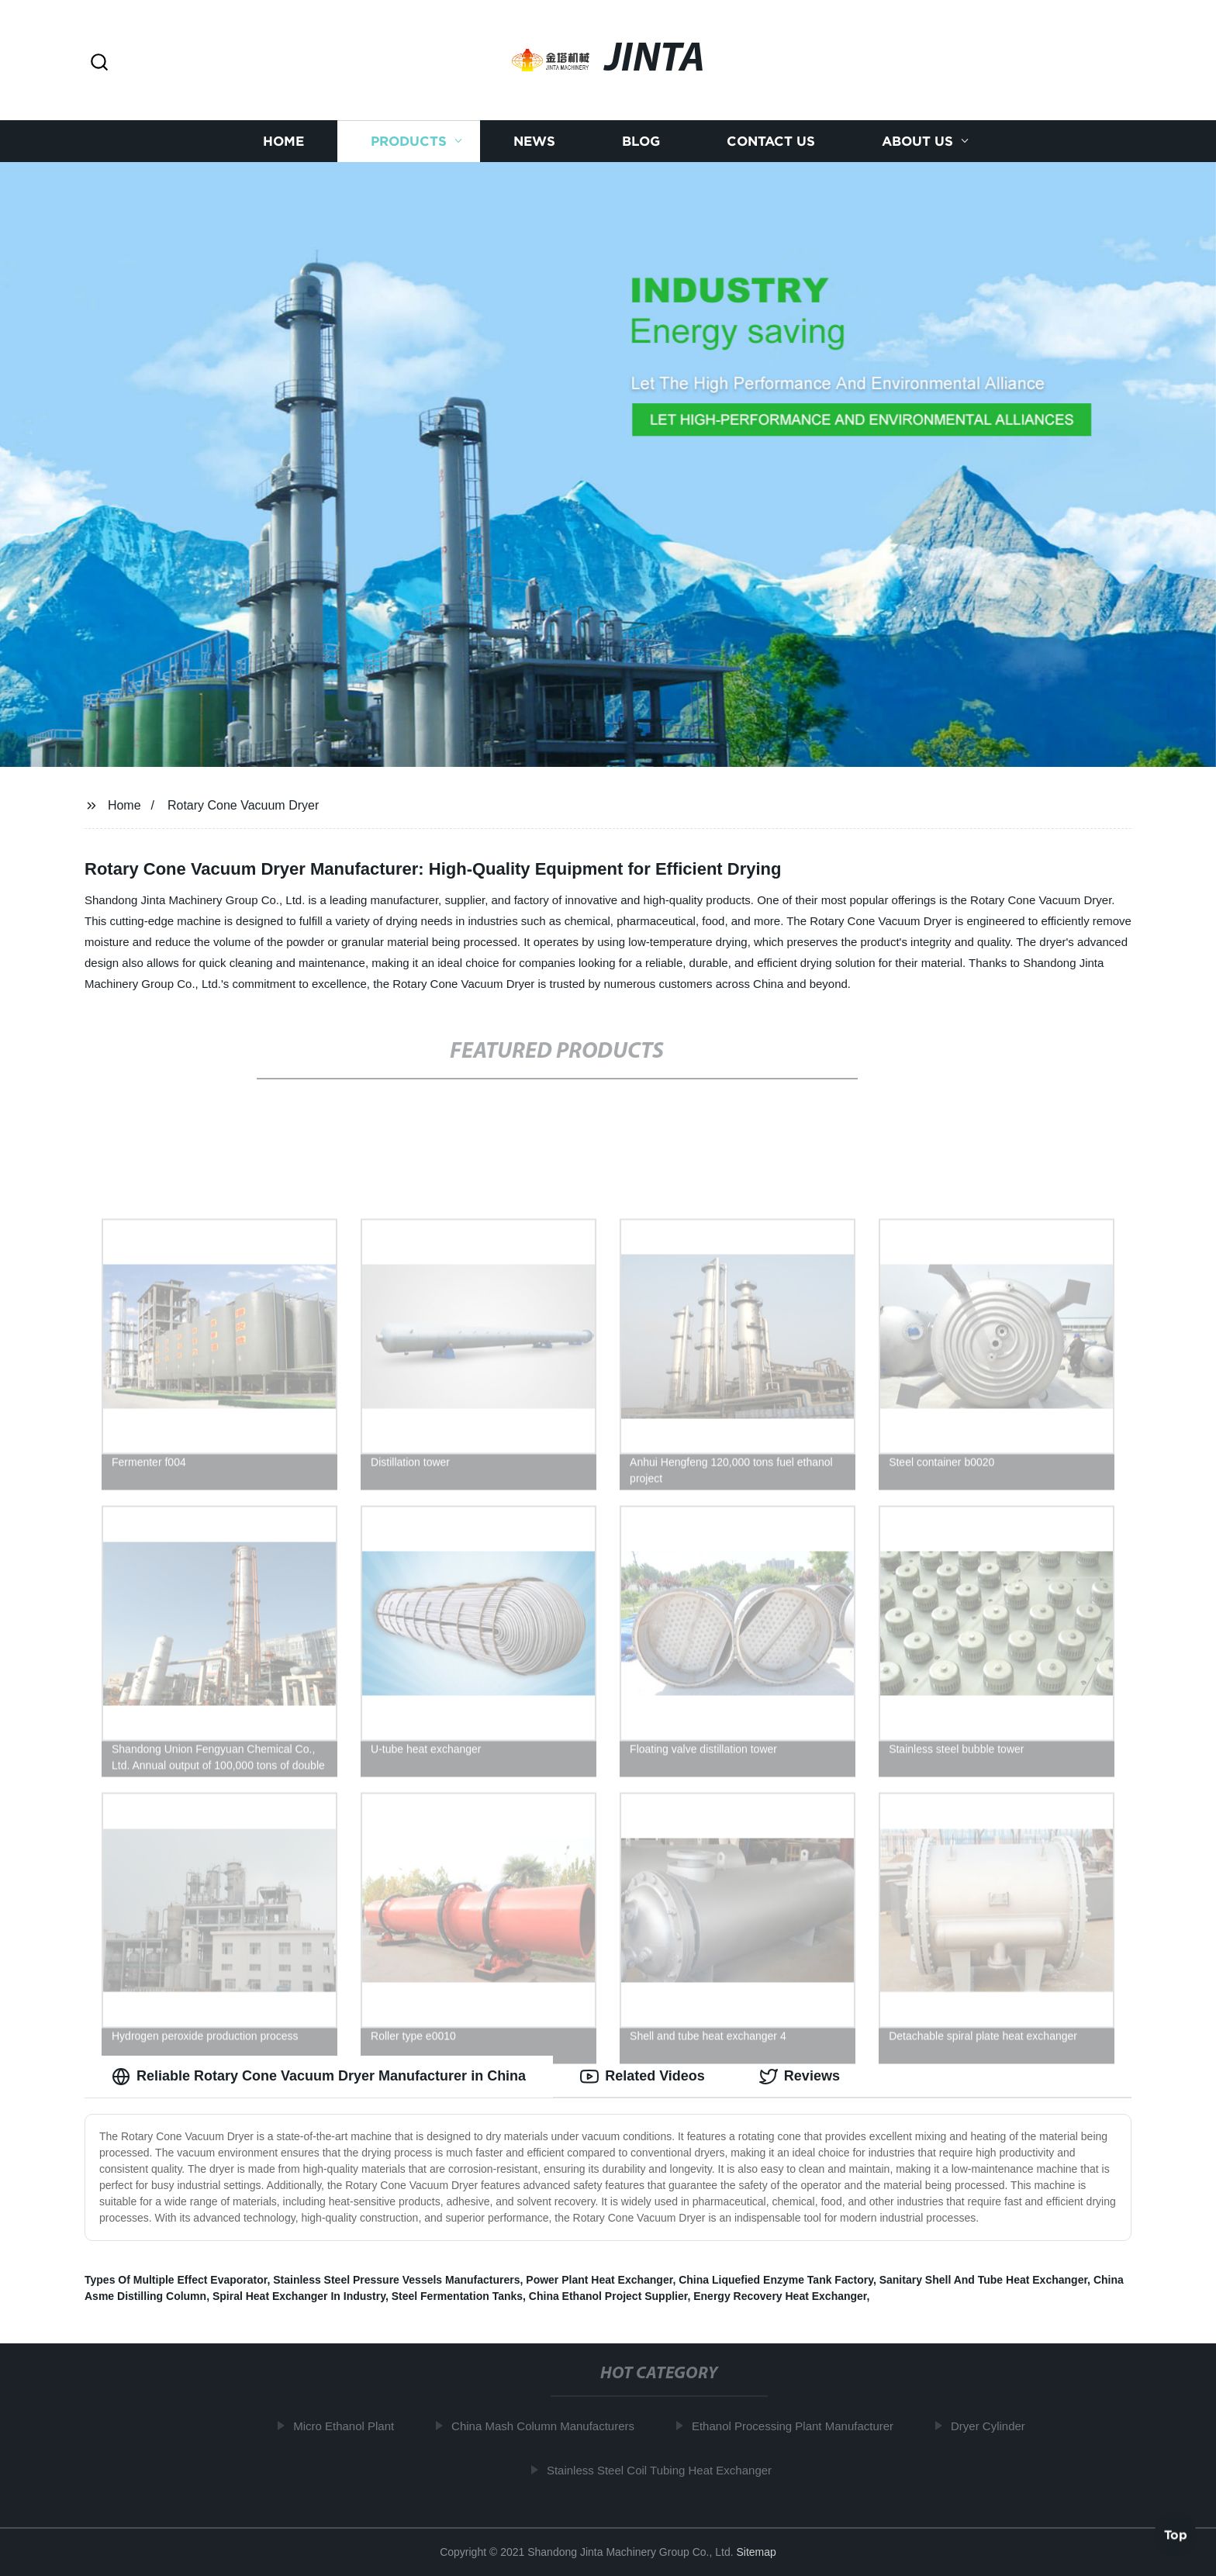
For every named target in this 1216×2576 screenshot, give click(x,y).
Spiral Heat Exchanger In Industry (298, 2296)
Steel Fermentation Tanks (457, 2296)
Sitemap (756, 2552)
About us (917, 141)
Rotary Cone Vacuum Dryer (243, 805)
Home (283, 141)
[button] (99, 63)
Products (409, 141)
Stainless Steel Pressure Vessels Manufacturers (396, 2280)
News (534, 141)
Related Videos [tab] (642, 2076)
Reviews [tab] (799, 2076)
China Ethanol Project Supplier (608, 2296)
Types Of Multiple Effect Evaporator (176, 2280)
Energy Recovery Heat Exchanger (779, 2296)
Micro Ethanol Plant (349, 2426)
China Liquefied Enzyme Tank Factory (776, 2280)
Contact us (771, 141)
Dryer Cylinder (994, 2426)
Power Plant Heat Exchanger (599, 2280)
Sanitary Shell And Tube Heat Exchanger (983, 2280)
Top (1175, 2535)
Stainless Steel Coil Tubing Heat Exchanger (665, 2470)
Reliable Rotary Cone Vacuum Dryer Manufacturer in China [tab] (319, 2076)
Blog (641, 141)
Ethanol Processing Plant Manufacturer (799, 2426)
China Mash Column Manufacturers (549, 2426)
